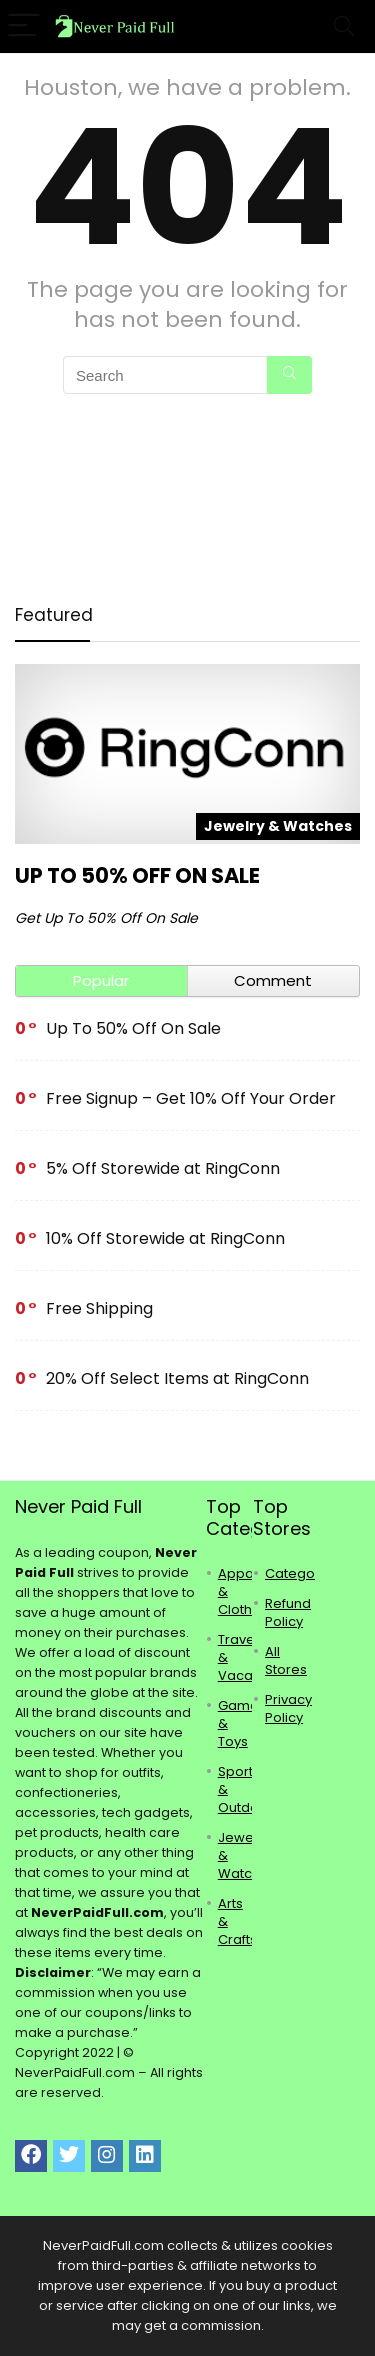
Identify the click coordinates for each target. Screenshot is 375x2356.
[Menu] (24, 26)
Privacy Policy (288, 1708)
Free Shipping (99, 1308)
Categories (302, 1573)
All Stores (286, 1660)
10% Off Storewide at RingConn (165, 1238)
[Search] (344, 26)
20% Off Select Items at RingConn (177, 1378)
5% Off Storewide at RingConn (163, 1168)
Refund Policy (288, 1612)
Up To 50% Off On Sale (137, 875)
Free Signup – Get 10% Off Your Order (191, 1098)
